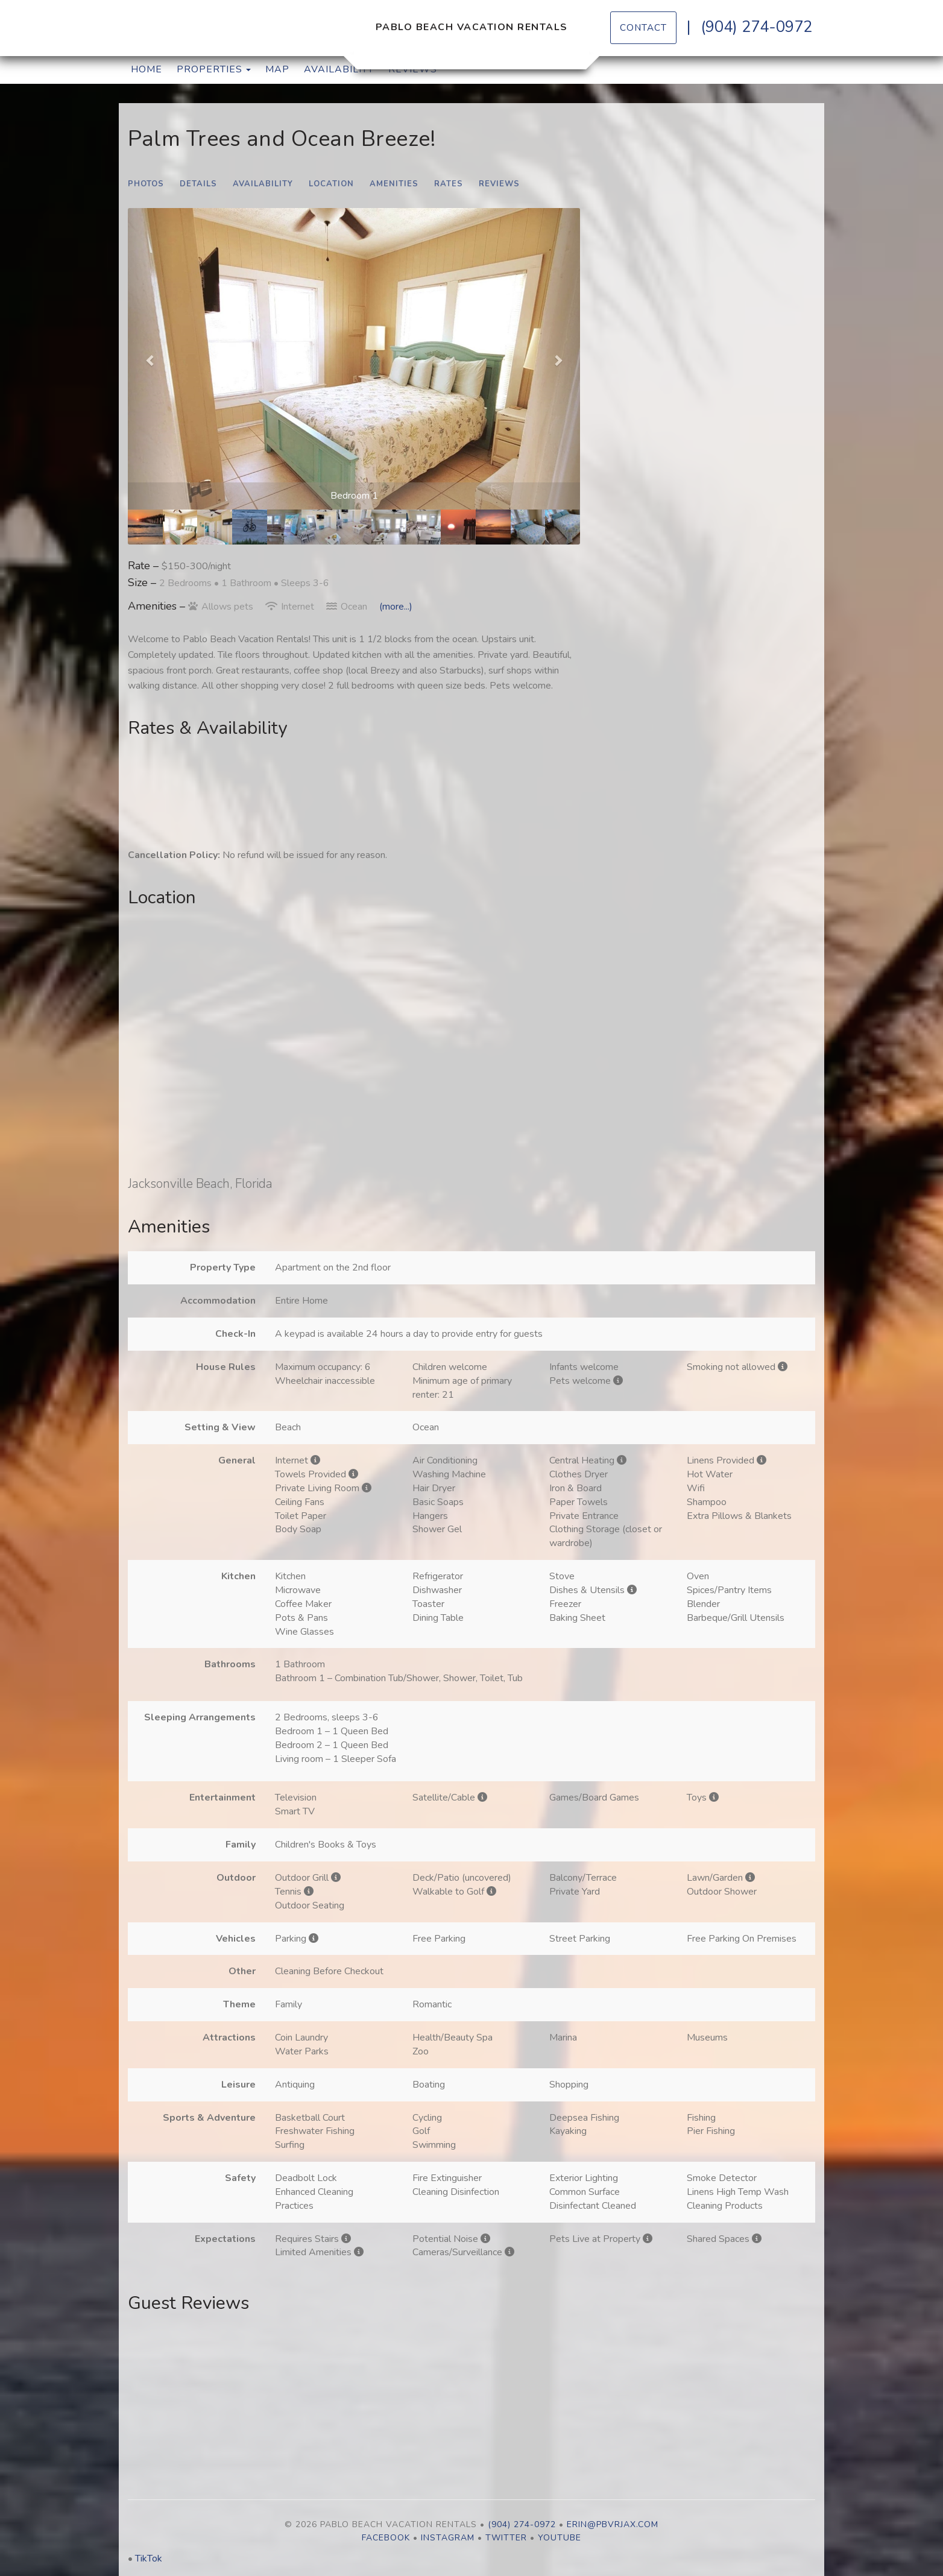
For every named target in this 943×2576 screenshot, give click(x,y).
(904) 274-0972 (756, 26)
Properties (209, 69)
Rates (448, 183)
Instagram (448, 2537)
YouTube (559, 2537)
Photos (146, 183)
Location (331, 183)
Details (198, 183)
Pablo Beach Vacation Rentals (472, 27)
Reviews (499, 183)
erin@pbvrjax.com (612, 2524)
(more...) (395, 606)
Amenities (394, 183)
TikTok (148, 2558)
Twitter (506, 2537)
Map (277, 69)
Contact (643, 27)
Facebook (386, 2537)
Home (146, 69)
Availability (339, 69)
